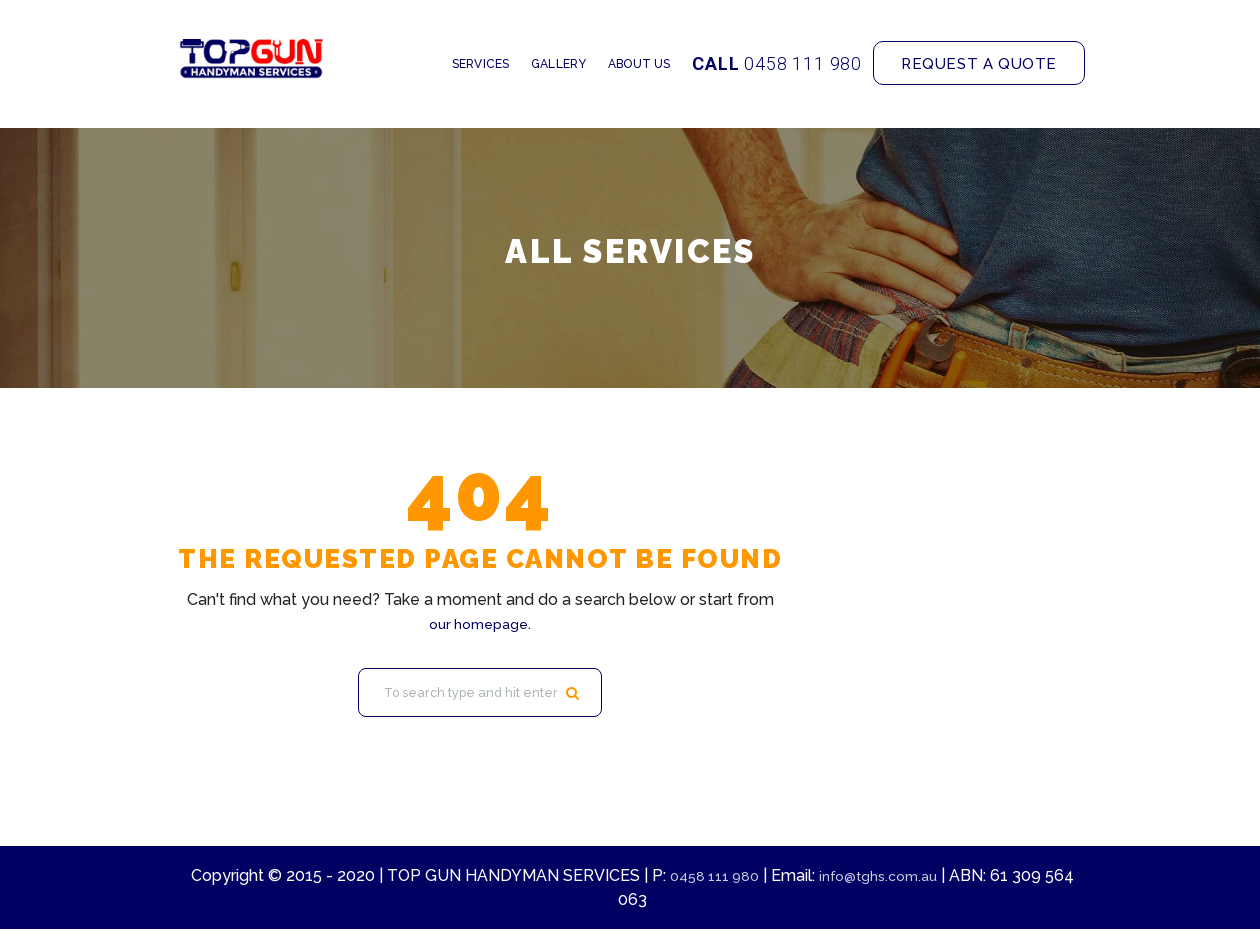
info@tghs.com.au (901, 877)
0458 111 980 (803, 63)
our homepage (478, 623)
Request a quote (979, 64)
